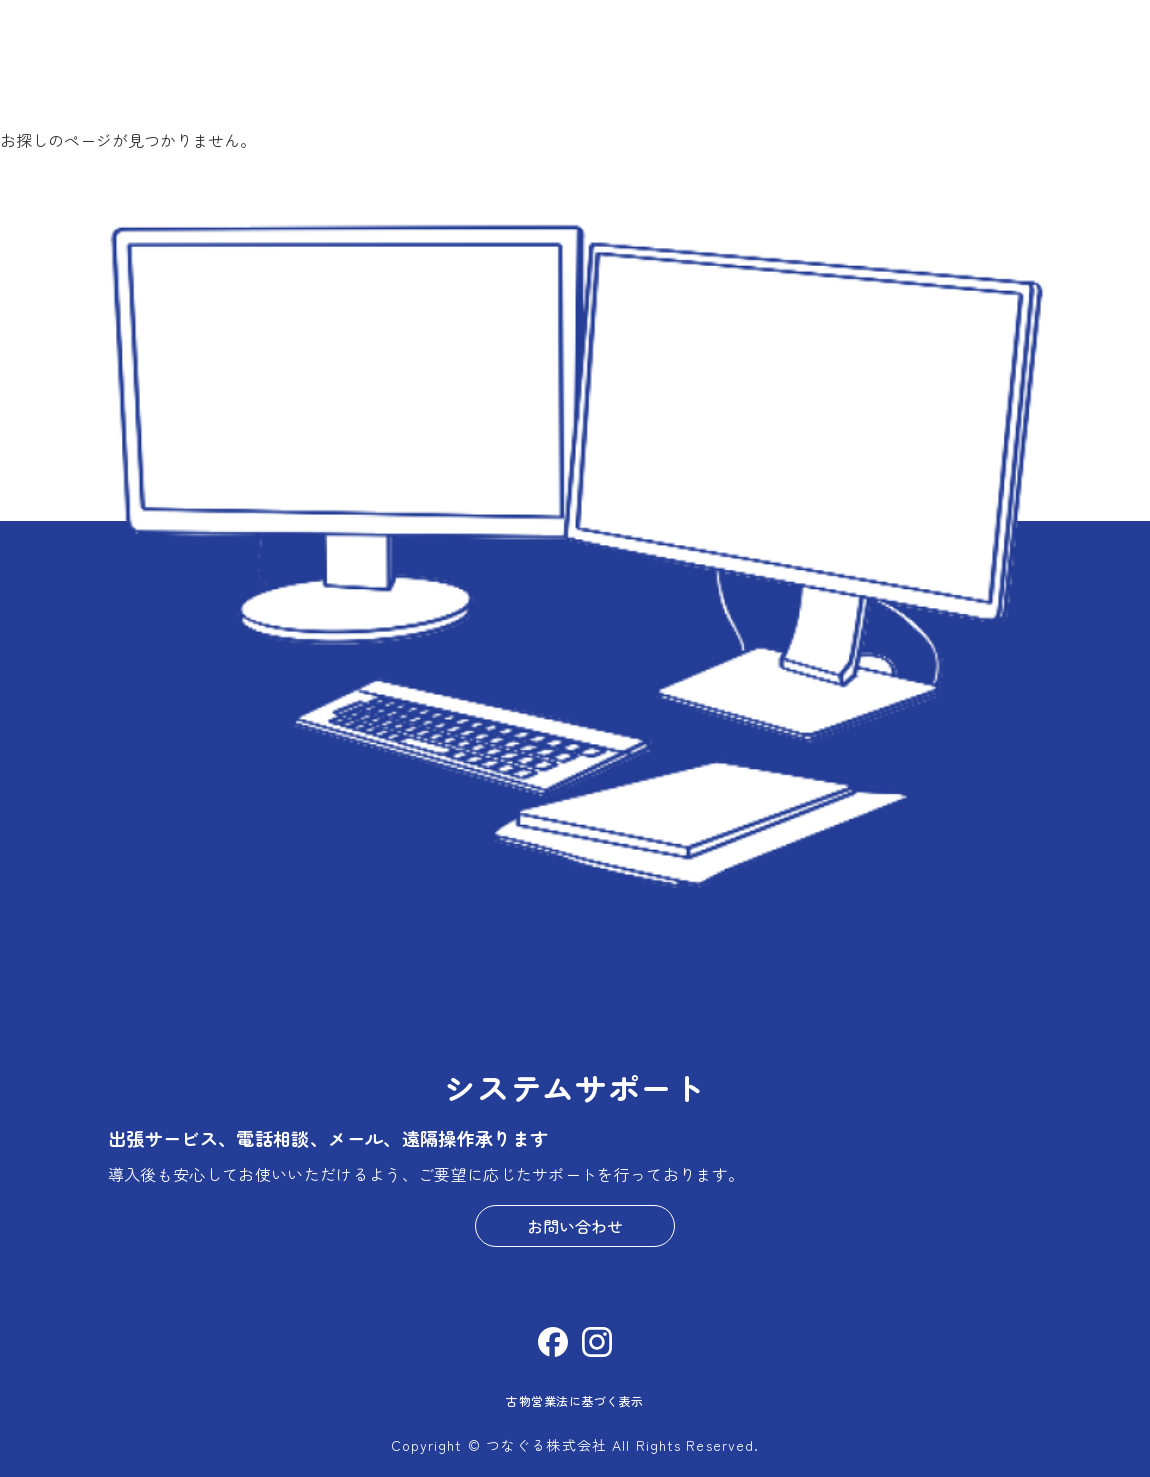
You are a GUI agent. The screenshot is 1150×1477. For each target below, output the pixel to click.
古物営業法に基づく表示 (575, 1400)
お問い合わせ (575, 1226)
